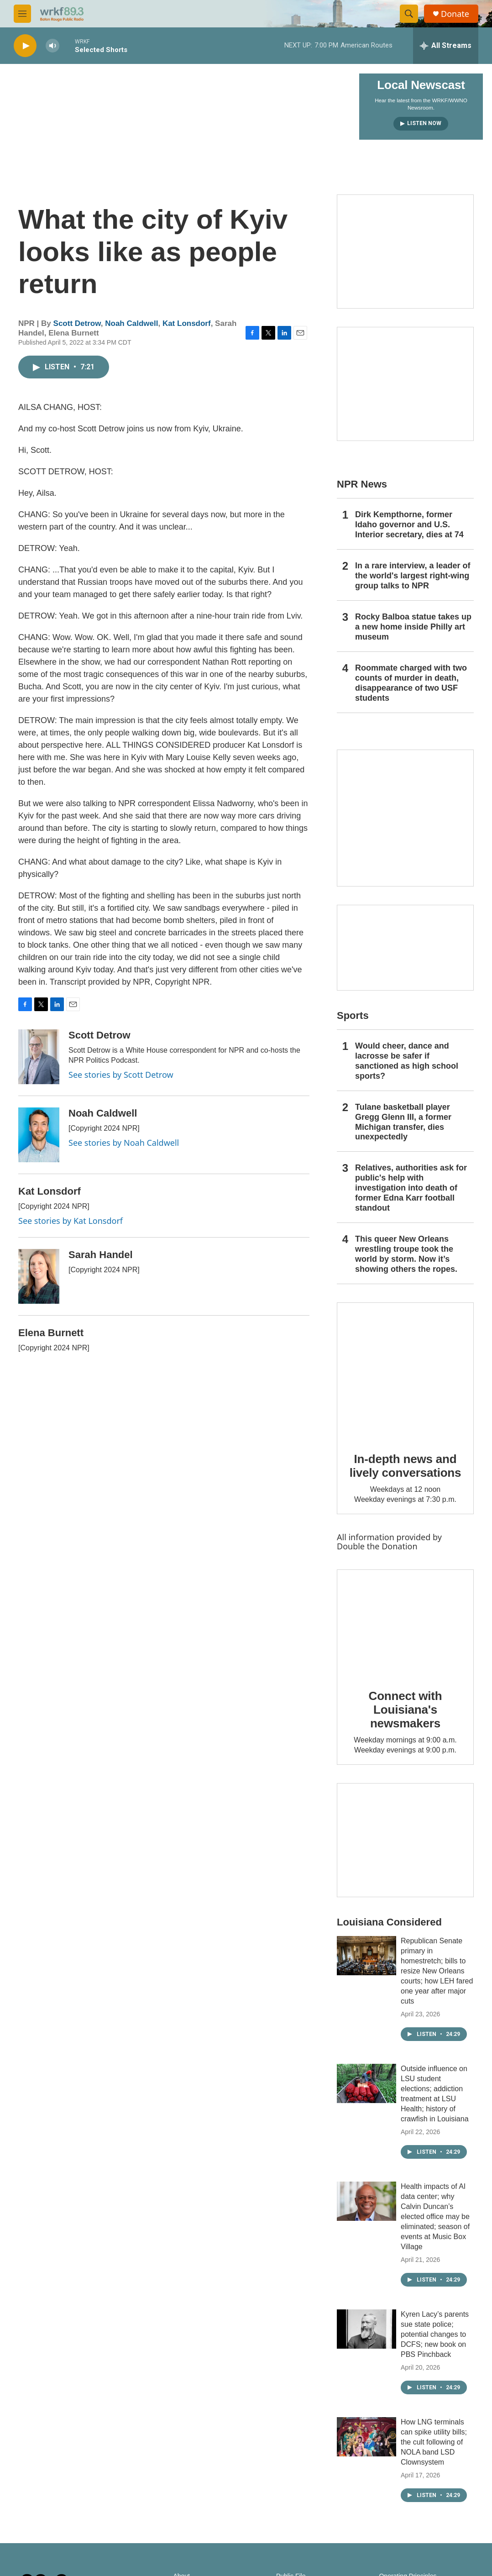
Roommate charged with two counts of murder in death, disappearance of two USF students (411, 683)
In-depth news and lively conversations (405, 1465)
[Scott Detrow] (38, 1056)
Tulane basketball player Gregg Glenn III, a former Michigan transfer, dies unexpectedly (403, 1122)
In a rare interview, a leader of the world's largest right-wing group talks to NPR (412, 575)
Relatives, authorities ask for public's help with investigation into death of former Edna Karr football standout (411, 1187)
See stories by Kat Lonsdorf (70, 1220)
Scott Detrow (77, 323)
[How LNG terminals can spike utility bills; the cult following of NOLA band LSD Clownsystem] (366, 2436)
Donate (455, 14)
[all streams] (445, 45)
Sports (353, 1015)
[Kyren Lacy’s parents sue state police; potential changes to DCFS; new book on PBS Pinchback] (366, 2329)
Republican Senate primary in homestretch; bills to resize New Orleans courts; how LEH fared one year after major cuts (437, 1971)
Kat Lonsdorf (186, 323)
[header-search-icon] (409, 14)
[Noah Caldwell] (38, 1134)
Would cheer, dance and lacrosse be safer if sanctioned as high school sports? (406, 1061)
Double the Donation (377, 1546)
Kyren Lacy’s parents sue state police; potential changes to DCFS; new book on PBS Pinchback (435, 2334)
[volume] (52, 46)
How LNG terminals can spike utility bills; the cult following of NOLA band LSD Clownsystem (434, 2442)
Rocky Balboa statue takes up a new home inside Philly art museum (413, 626)
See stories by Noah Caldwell (123, 1142)
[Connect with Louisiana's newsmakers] (405, 1623)
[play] (25, 46)
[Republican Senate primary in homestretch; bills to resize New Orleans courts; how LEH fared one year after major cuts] (366, 1955)
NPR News (362, 484)
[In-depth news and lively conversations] (405, 1371)
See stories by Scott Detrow (120, 1074)
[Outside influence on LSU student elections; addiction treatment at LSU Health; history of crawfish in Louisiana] (366, 2083)
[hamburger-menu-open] (22, 14)
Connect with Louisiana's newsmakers (405, 1709)
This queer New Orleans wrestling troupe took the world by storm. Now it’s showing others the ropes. (406, 1254)
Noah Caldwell (131, 323)
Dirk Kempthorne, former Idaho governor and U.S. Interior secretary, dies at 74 (409, 524)
